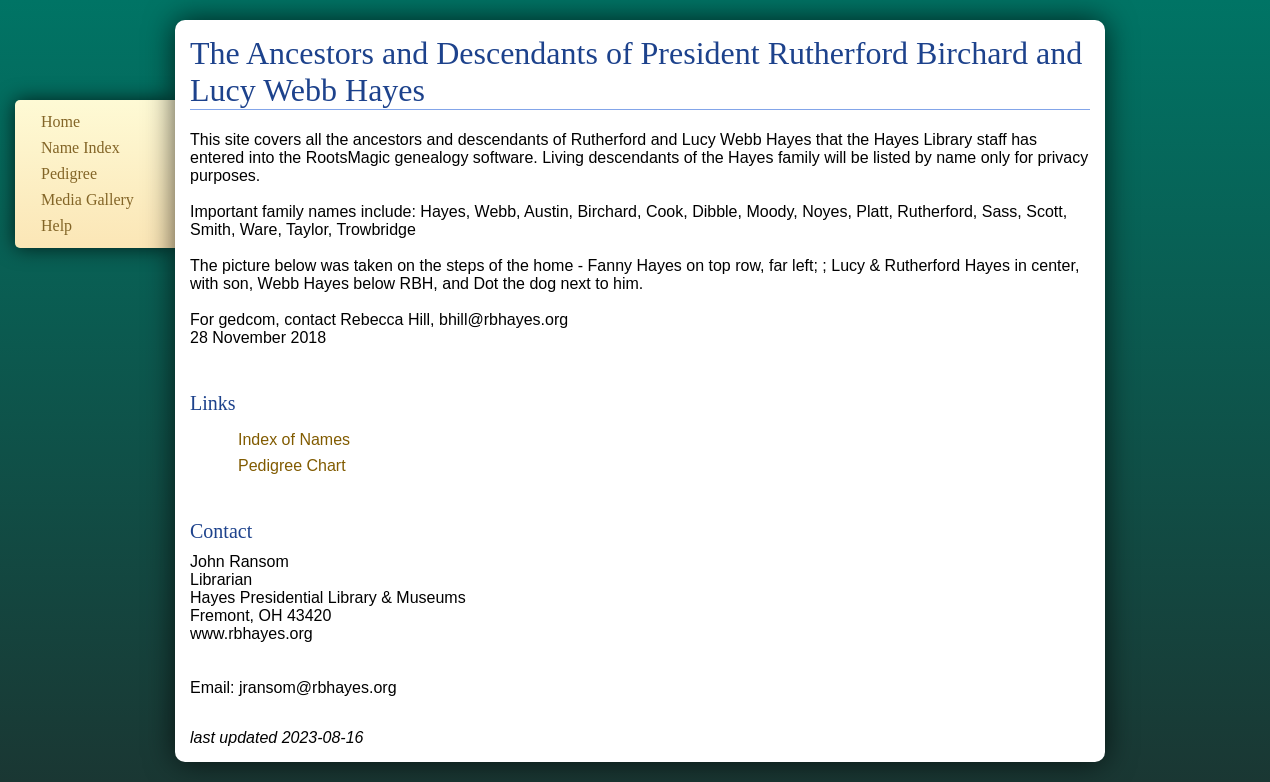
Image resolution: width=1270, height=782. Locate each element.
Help (56, 225)
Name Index (80, 147)
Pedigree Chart (292, 465)
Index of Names (294, 439)
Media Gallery (87, 199)
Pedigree (69, 173)
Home (60, 121)
